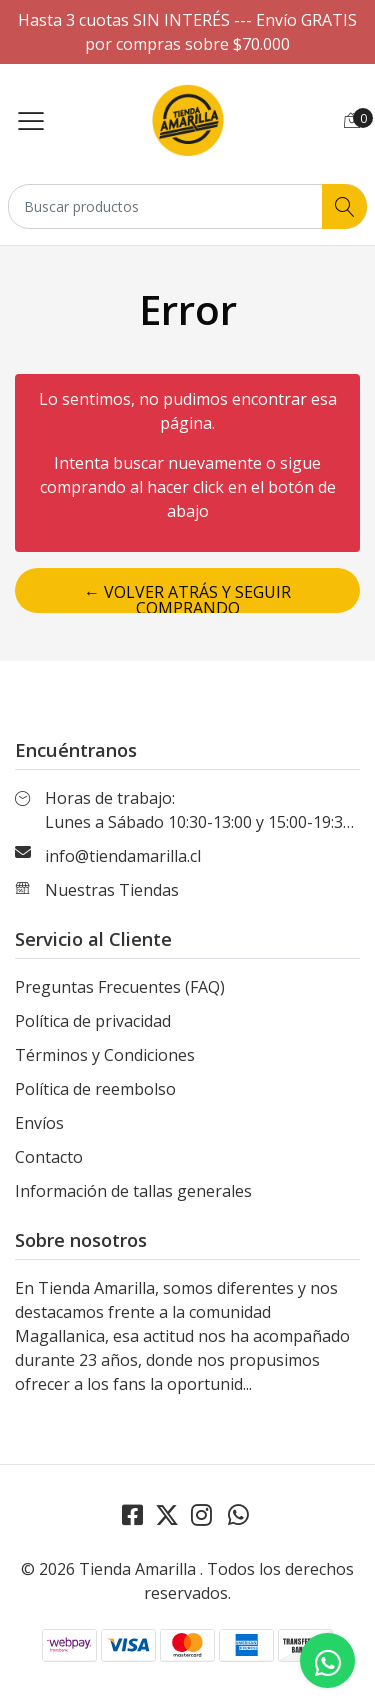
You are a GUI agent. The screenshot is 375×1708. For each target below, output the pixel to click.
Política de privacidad (93, 1021)
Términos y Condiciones (105, 1055)
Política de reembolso (95, 1089)
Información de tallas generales (133, 1191)
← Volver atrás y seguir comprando (187, 597)
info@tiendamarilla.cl (123, 856)
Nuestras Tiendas (112, 890)
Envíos (39, 1123)
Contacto (49, 1157)
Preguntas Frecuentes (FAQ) (120, 987)
